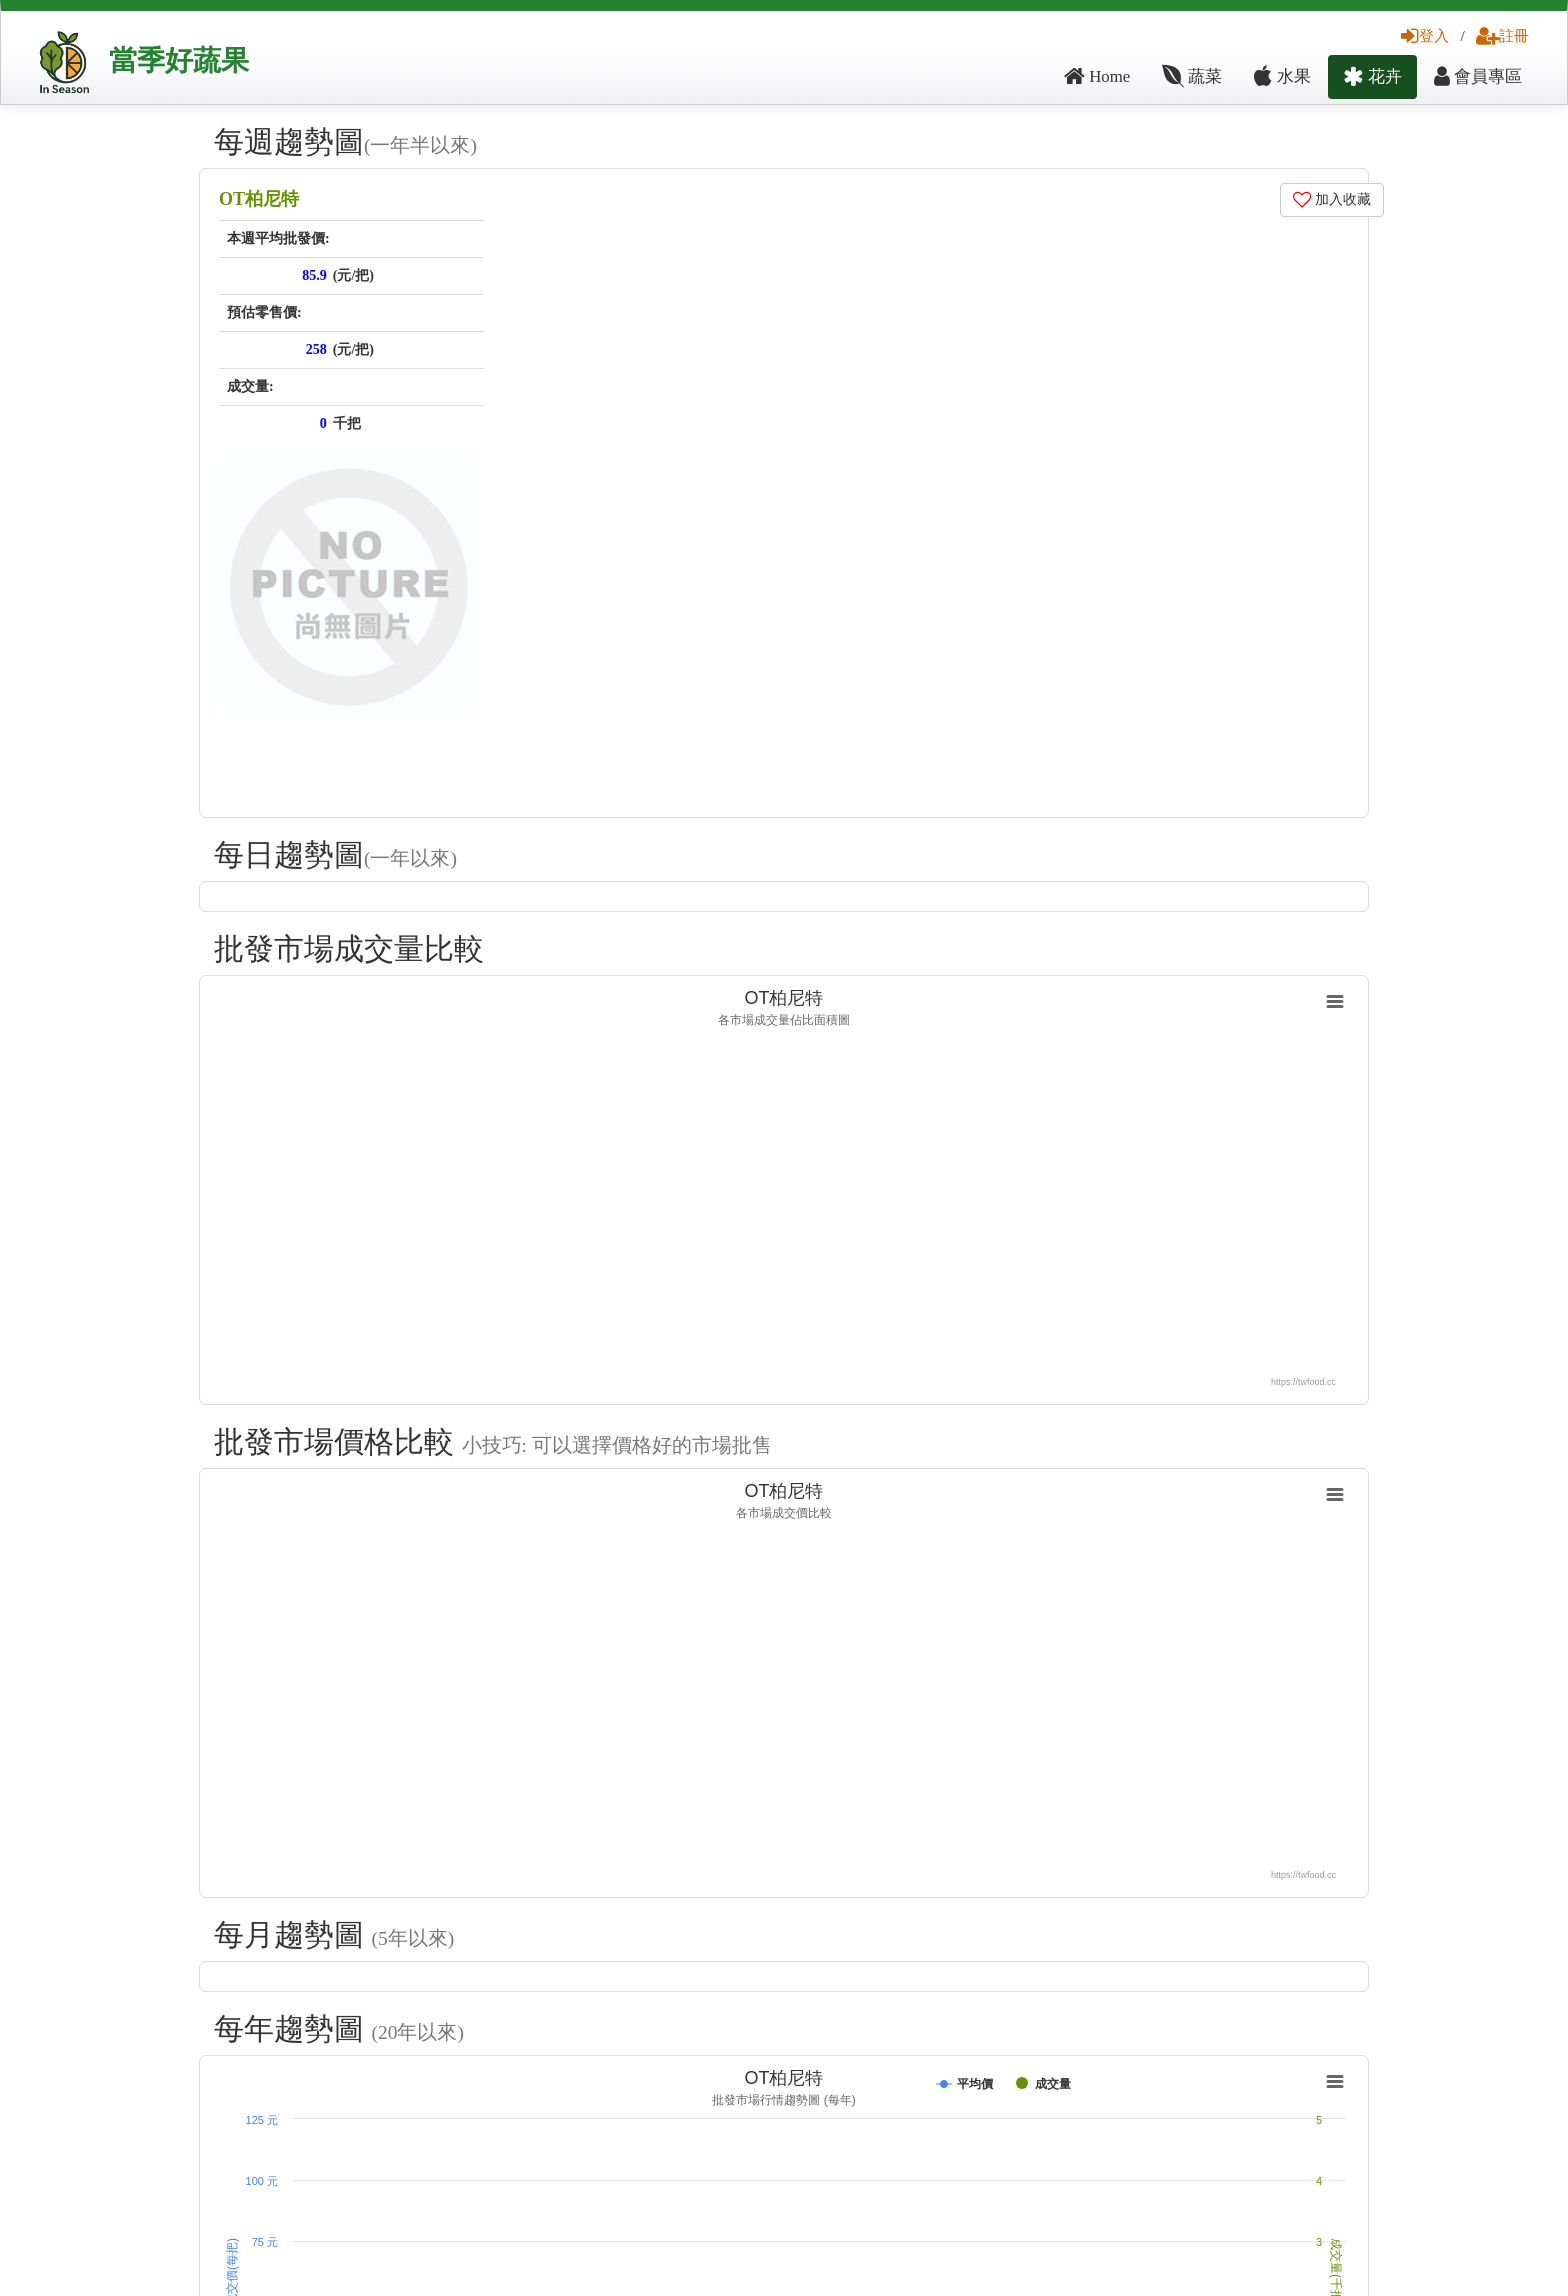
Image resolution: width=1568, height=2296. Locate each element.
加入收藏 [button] (1332, 199)
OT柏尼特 (259, 199)
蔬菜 (1192, 76)
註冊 (1502, 35)
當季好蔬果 (179, 60)
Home (1097, 76)
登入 (1425, 35)
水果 (1282, 76)
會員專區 (1478, 76)
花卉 (1372, 76)
